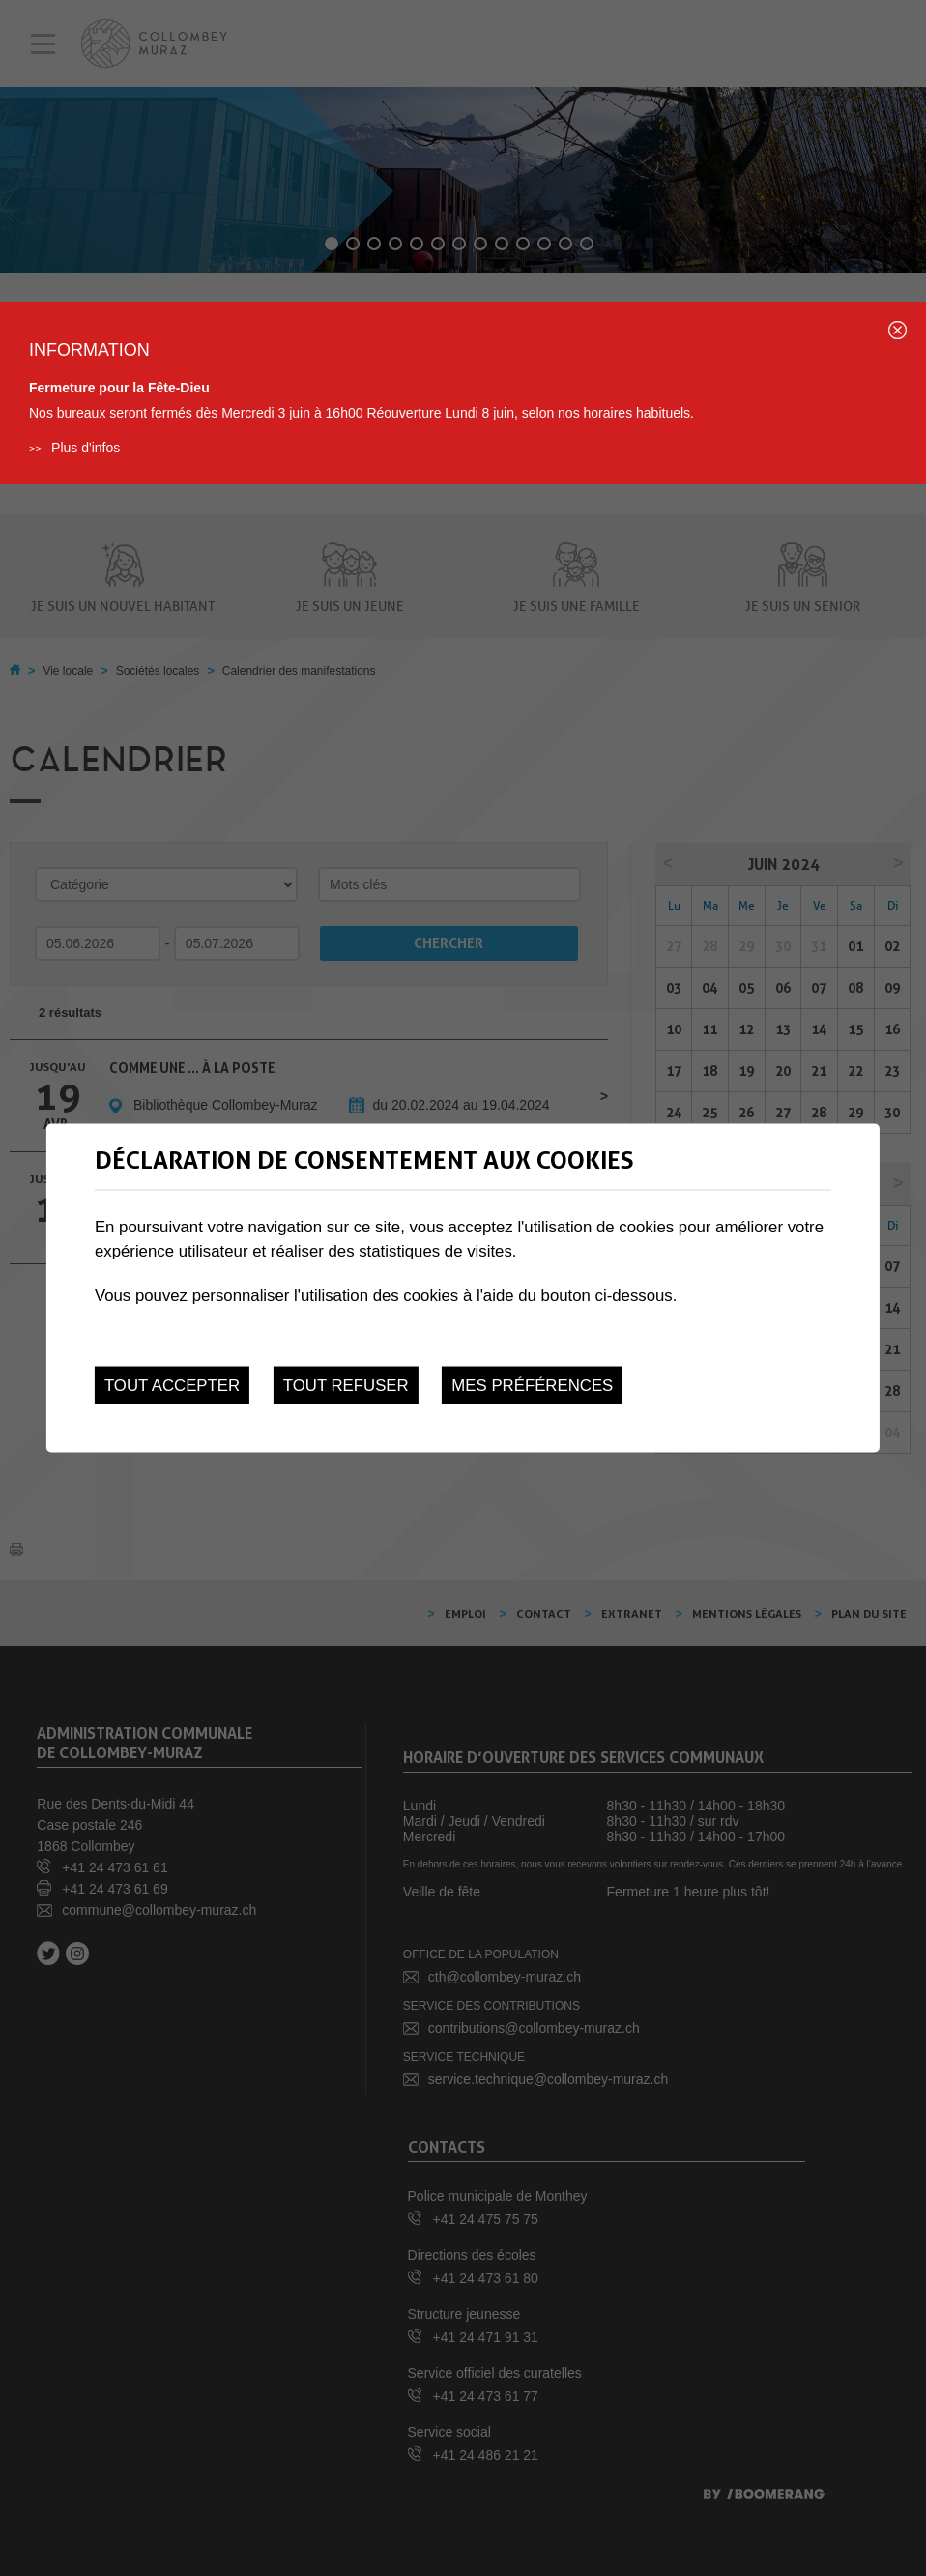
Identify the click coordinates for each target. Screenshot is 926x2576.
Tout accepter (172, 1385)
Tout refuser (346, 1385)
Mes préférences (532, 1385)
